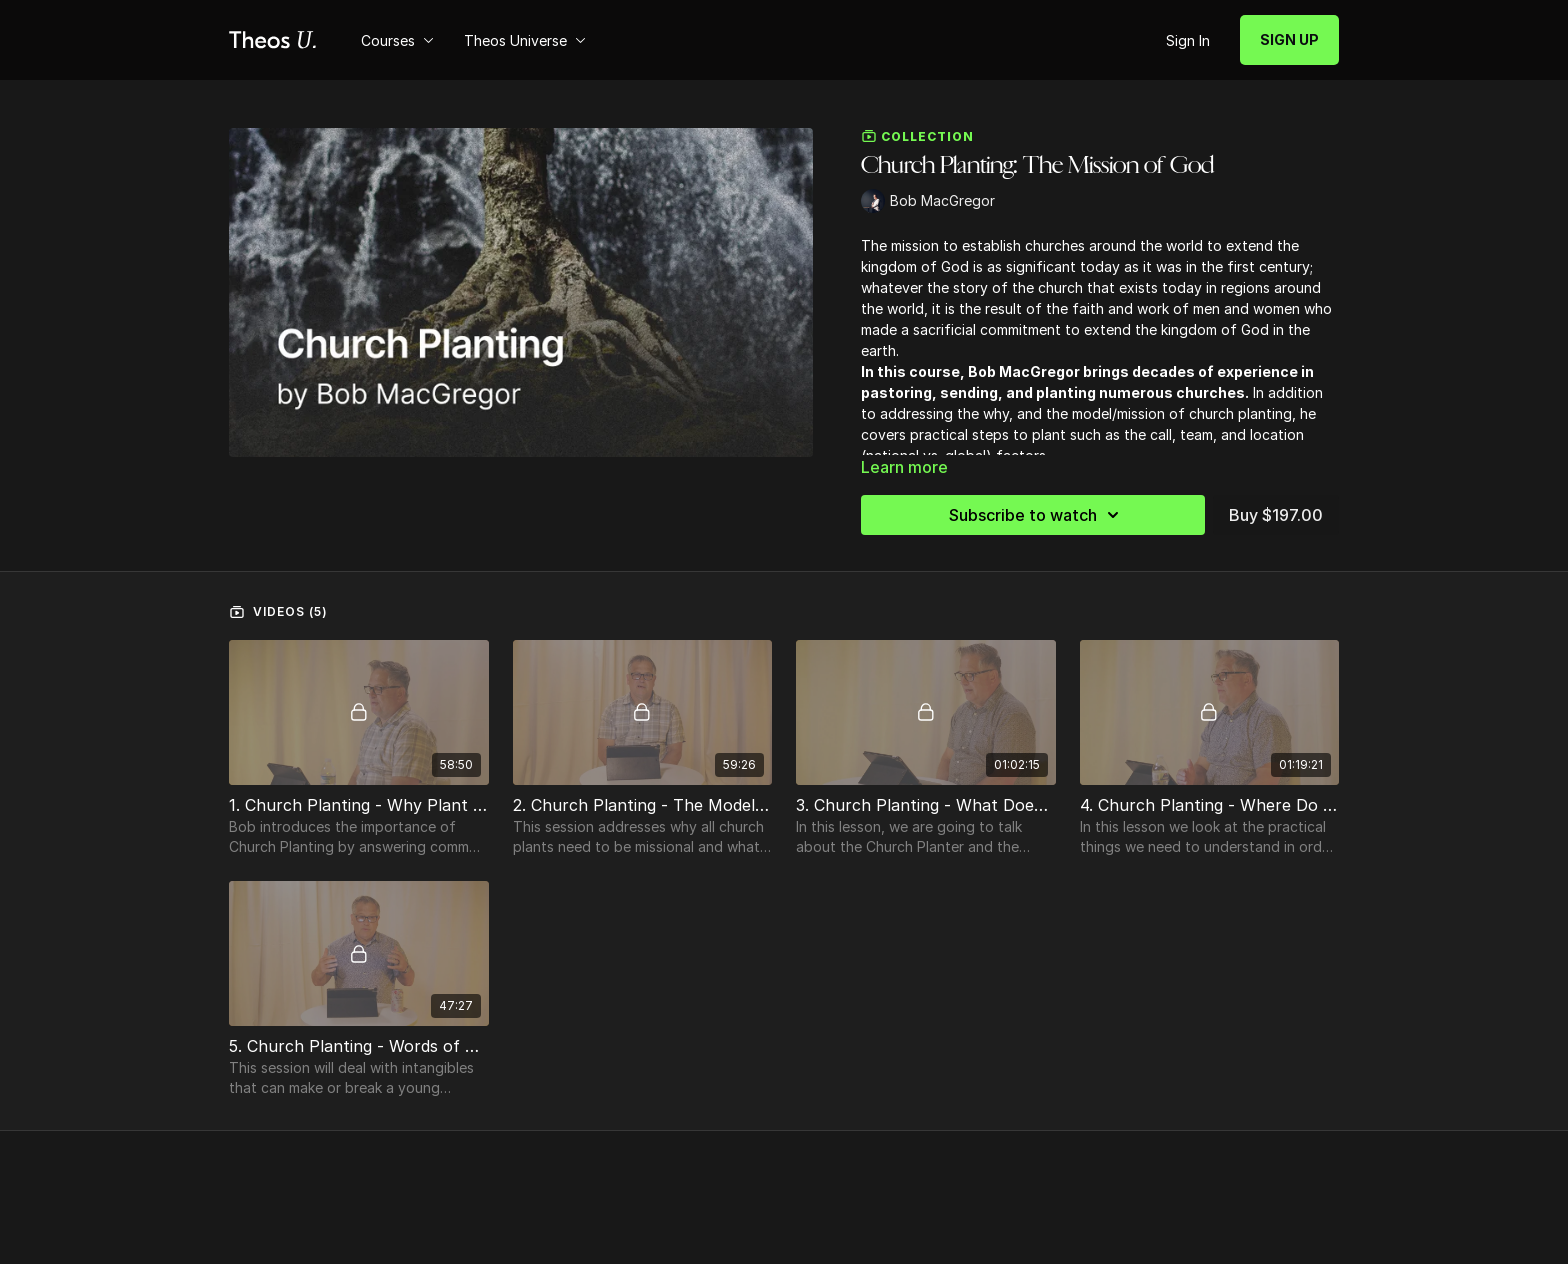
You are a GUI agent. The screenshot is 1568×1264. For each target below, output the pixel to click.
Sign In (1188, 40)
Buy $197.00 (1276, 515)
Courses (397, 40)
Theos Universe (525, 40)
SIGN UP (1289, 39)
